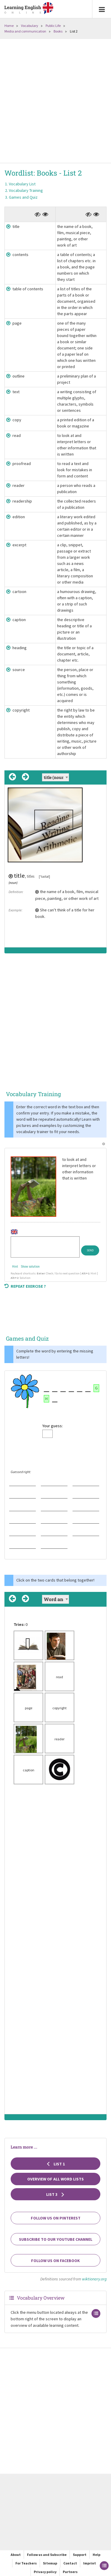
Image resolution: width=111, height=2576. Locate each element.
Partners (70, 2571)
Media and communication (25, 31)
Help (96, 2554)
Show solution (30, 1266)
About (16, 2554)
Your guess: (52, 1425)
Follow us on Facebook (55, 2260)
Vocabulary (29, 25)
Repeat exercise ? (25, 1286)
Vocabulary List (22, 184)
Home (9, 25)
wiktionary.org (94, 2279)
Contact (70, 2563)
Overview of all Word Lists (55, 2179)
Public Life (53, 25)
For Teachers (26, 2563)
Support (79, 2554)
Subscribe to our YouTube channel (55, 2239)
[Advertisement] (55, 101)
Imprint (89, 2563)
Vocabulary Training (26, 190)
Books (58, 31)
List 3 (55, 2194)
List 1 (55, 2164)
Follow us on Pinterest (56, 2218)
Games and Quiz (23, 197)
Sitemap (50, 2563)
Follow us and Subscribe (47, 2554)
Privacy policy (45, 2571)
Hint (15, 1266)
